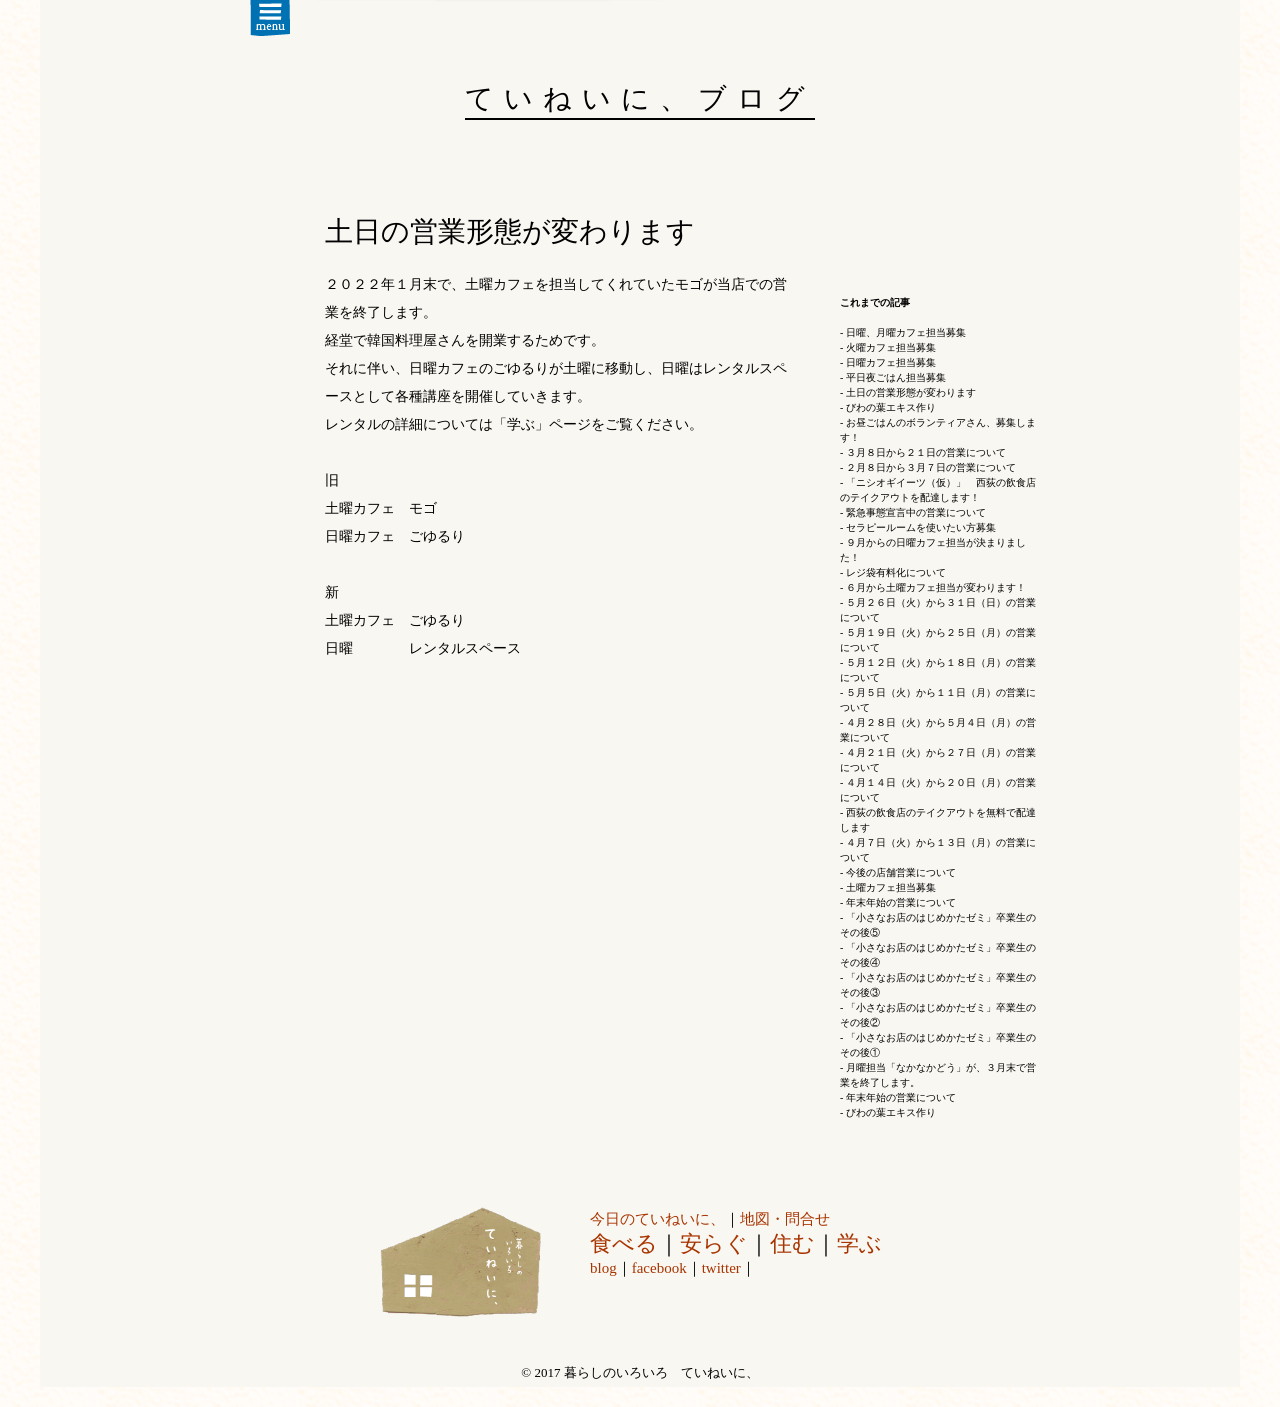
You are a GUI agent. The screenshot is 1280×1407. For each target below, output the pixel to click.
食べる (624, 1243)
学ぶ (859, 1243)
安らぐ (714, 1243)
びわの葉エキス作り (891, 407)
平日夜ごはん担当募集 (896, 377)
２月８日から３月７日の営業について (931, 467)
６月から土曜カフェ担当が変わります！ (936, 587)
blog (603, 1268)
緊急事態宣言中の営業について (916, 512)
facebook (659, 1268)
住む (792, 1243)
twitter (721, 1268)
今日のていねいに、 (657, 1219)
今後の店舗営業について (901, 872)
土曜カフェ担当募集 (891, 887)
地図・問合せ (785, 1219)
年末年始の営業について (901, 902)
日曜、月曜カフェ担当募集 (906, 332)
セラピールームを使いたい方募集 (921, 527)
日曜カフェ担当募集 (891, 362)
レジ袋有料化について (896, 572)
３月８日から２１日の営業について (926, 452)
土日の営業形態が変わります (911, 392)
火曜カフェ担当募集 (891, 347)
